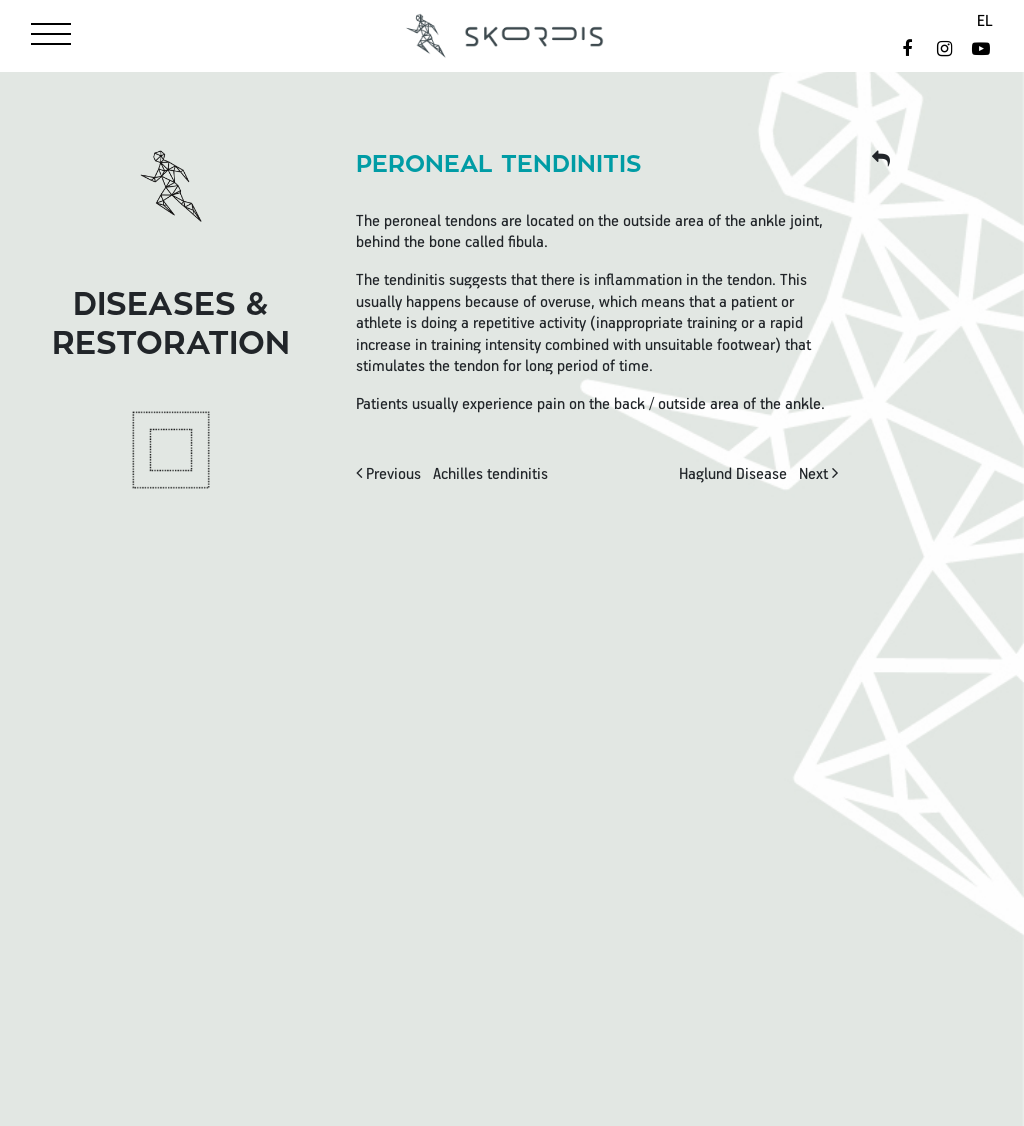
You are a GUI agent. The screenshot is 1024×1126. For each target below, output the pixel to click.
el (985, 21)
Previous (452, 474)
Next (758, 474)
